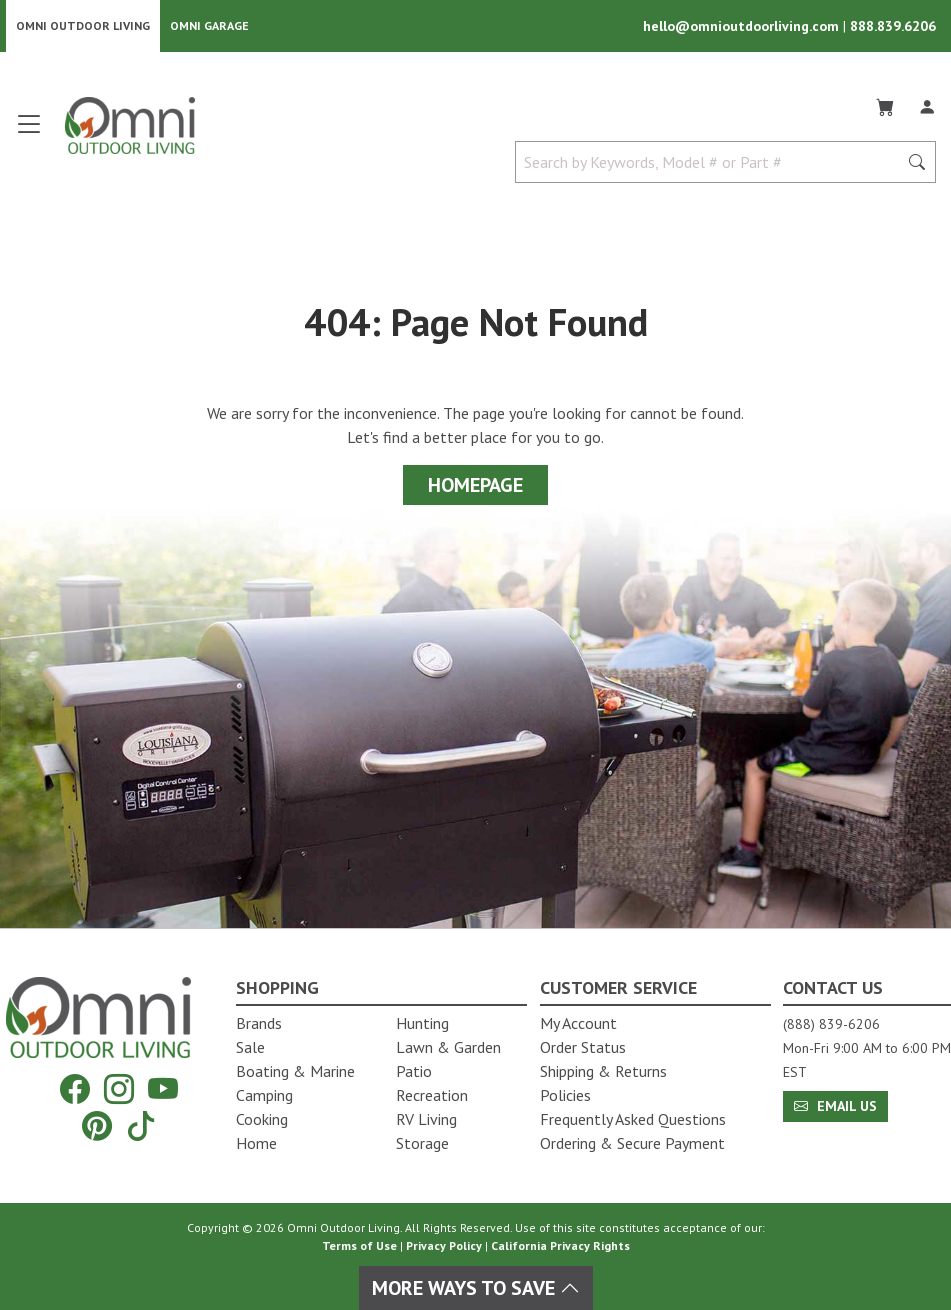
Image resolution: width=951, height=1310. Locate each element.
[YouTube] (163, 1089)
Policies (565, 1095)
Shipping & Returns (603, 1071)
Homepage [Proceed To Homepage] (475, 485)
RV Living (426, 1119)
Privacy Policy (444, 1245)
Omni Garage (209, 25)
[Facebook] (75, 1089)
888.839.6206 (893, 26)
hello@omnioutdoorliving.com (743, 26)
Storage (422, 1143)
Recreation (432, 1095)
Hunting (422, 1023)
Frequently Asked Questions (633, 1119)
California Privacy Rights (560, 1245)
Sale (250, 1047)
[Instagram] (119, 1089)
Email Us (835, 1106)
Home (256, 1143)
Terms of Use (359, 1245)
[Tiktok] (141, 1125)
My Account (578, 1023)
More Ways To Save (476, 1288)
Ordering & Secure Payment (632, 1143)
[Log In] (927, 104)
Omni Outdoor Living (83, 25)
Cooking (262, 1119)
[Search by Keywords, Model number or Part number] (712, 162)
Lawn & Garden (448, 1047)
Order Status (583, 1047)
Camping (264, 1095)
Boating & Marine (295, 1071)
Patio (414, 1071)
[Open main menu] (29, 132)
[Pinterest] (97, 1125)
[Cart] (885, 104)
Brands (259, 1023)
